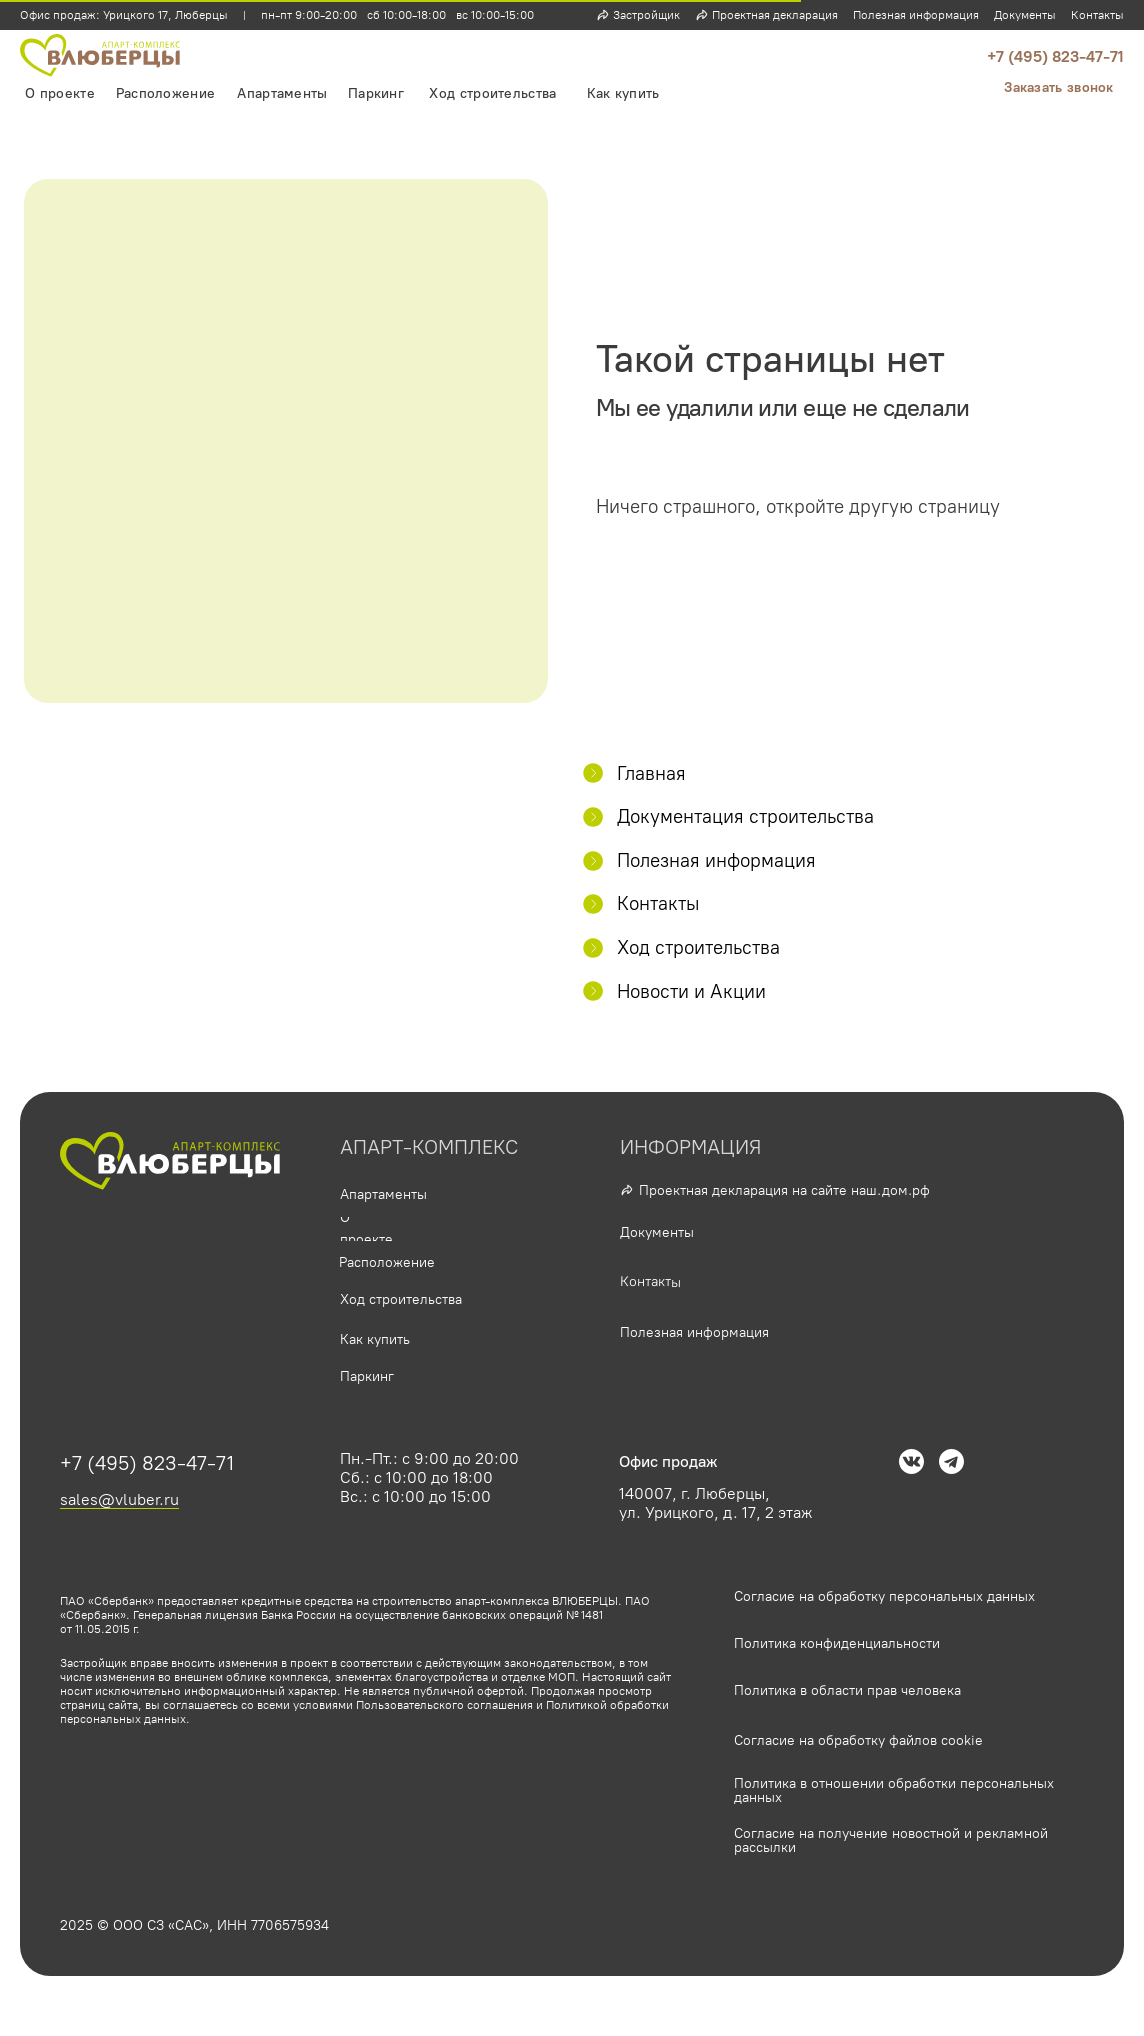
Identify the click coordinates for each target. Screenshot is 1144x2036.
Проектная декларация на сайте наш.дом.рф (784, 1190)
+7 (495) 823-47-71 (1055, 56)
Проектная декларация (775, 15)
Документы (1025, 15)
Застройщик (646, 15)
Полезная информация (916, 15)
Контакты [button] (1097, 15)
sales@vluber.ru (119, 1499)
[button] (1059, 88)
